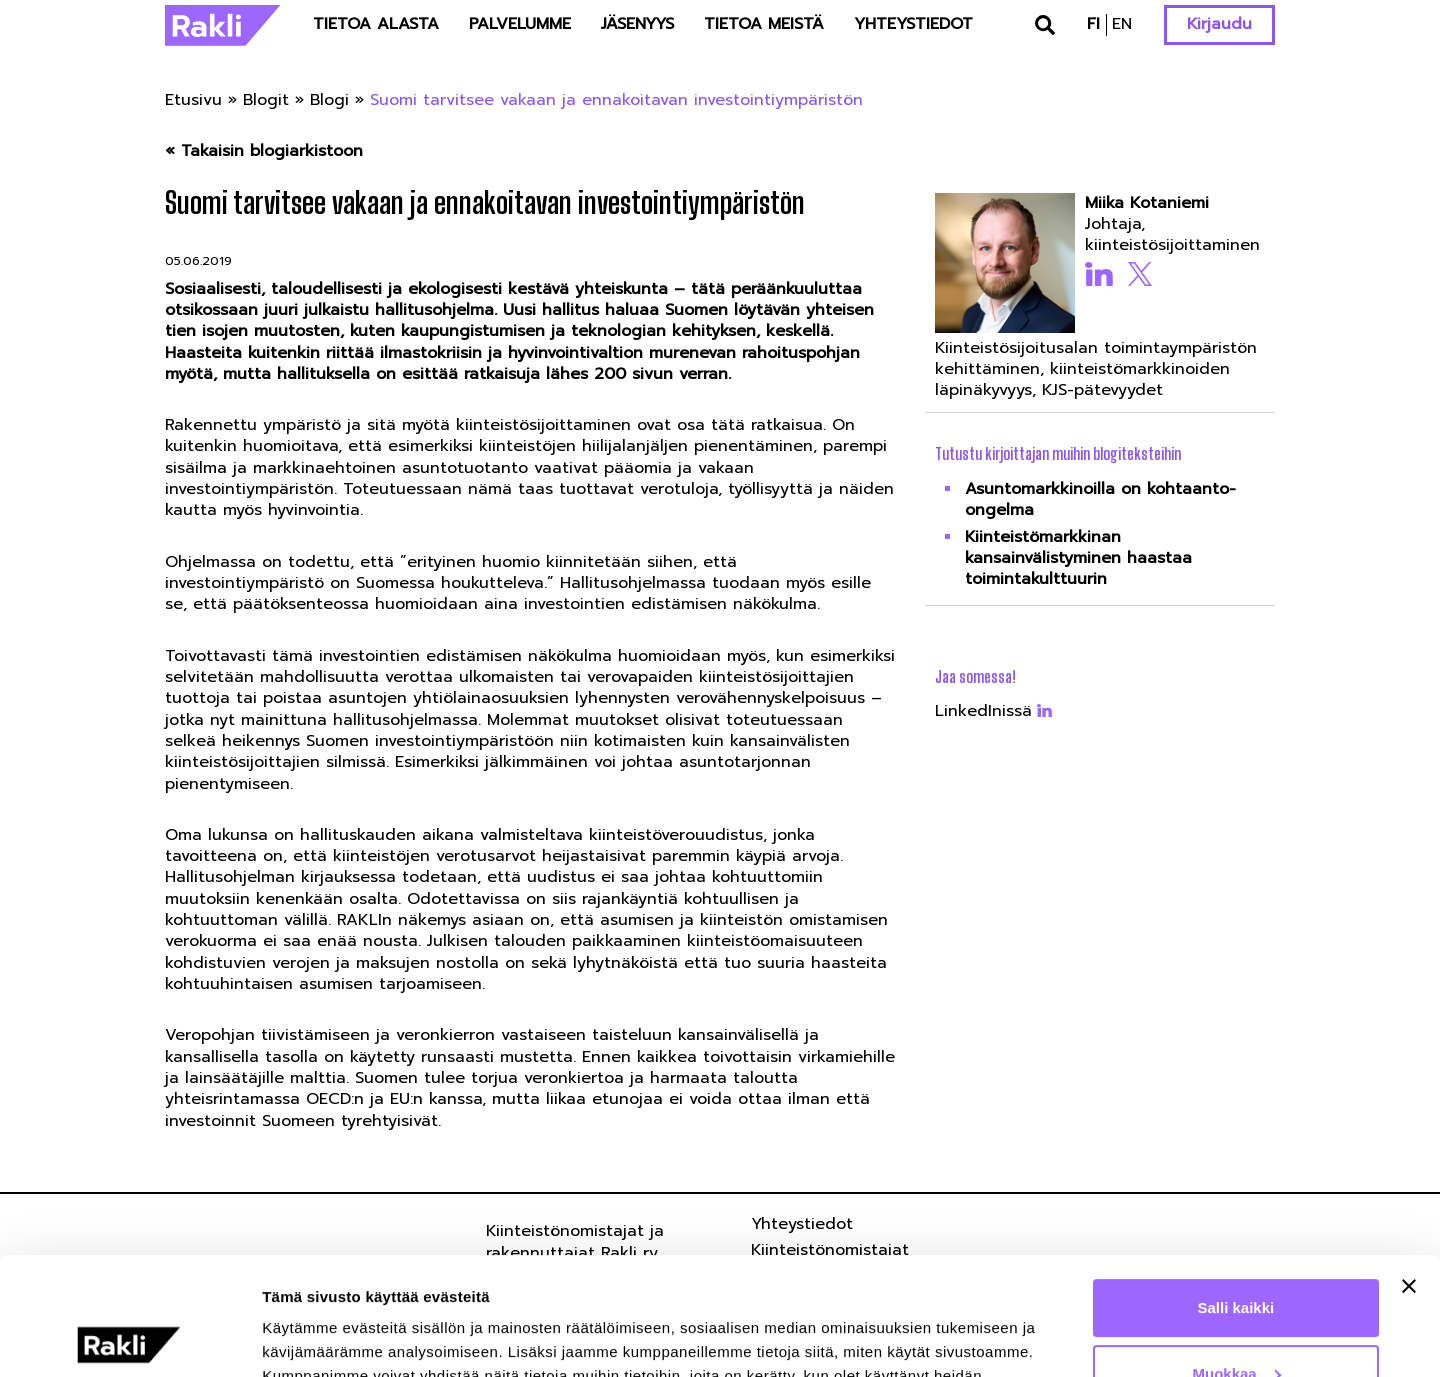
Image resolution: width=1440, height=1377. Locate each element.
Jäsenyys (637, 24)
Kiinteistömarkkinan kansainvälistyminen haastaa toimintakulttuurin (1078, 558)
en (1122, 24)
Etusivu (193, 100)
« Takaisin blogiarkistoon (264, 151)
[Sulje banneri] (1409, 1169)
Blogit (266, 100)
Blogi (329, 100)
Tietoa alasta (376, 24)
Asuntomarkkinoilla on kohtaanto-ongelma (1100, 499)
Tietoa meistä (764, 24)
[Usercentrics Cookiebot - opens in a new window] (129, 1338)
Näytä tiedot (305, 1337)
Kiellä (1236, 1321)
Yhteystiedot (913, 24)
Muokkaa (1237, 1255)
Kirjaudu (1219, 24)
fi (1093, 24)
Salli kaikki (1236, 1190)
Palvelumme (520, 24)
